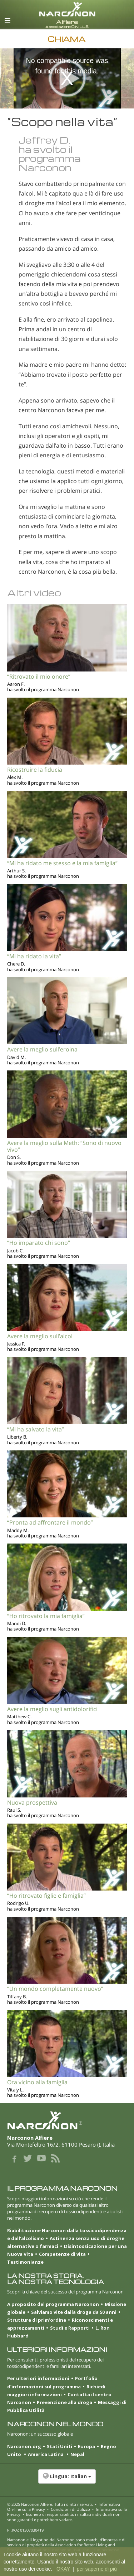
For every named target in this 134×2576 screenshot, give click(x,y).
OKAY (63, 2569)
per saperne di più (97, 2569)
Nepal (77, 2454)
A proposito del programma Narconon (53, 2304)
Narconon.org (24, 2446)
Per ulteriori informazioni (38, 2378)
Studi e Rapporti (70, 2328)
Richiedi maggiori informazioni (56, 2390)
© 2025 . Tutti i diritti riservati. (50, 2504)
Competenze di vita (62, 2254)
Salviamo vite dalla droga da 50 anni (73, 2312)
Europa (86, 2446)
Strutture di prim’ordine (36, 2320)
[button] (67, 2480)
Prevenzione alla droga (64, 2402)
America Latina (46, 2454)
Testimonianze (25, 2262)
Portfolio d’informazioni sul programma (52, 2382)
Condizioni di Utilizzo (70, 2509)
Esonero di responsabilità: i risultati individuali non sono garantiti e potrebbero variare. (63, 2517)
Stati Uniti (59, 2446)
